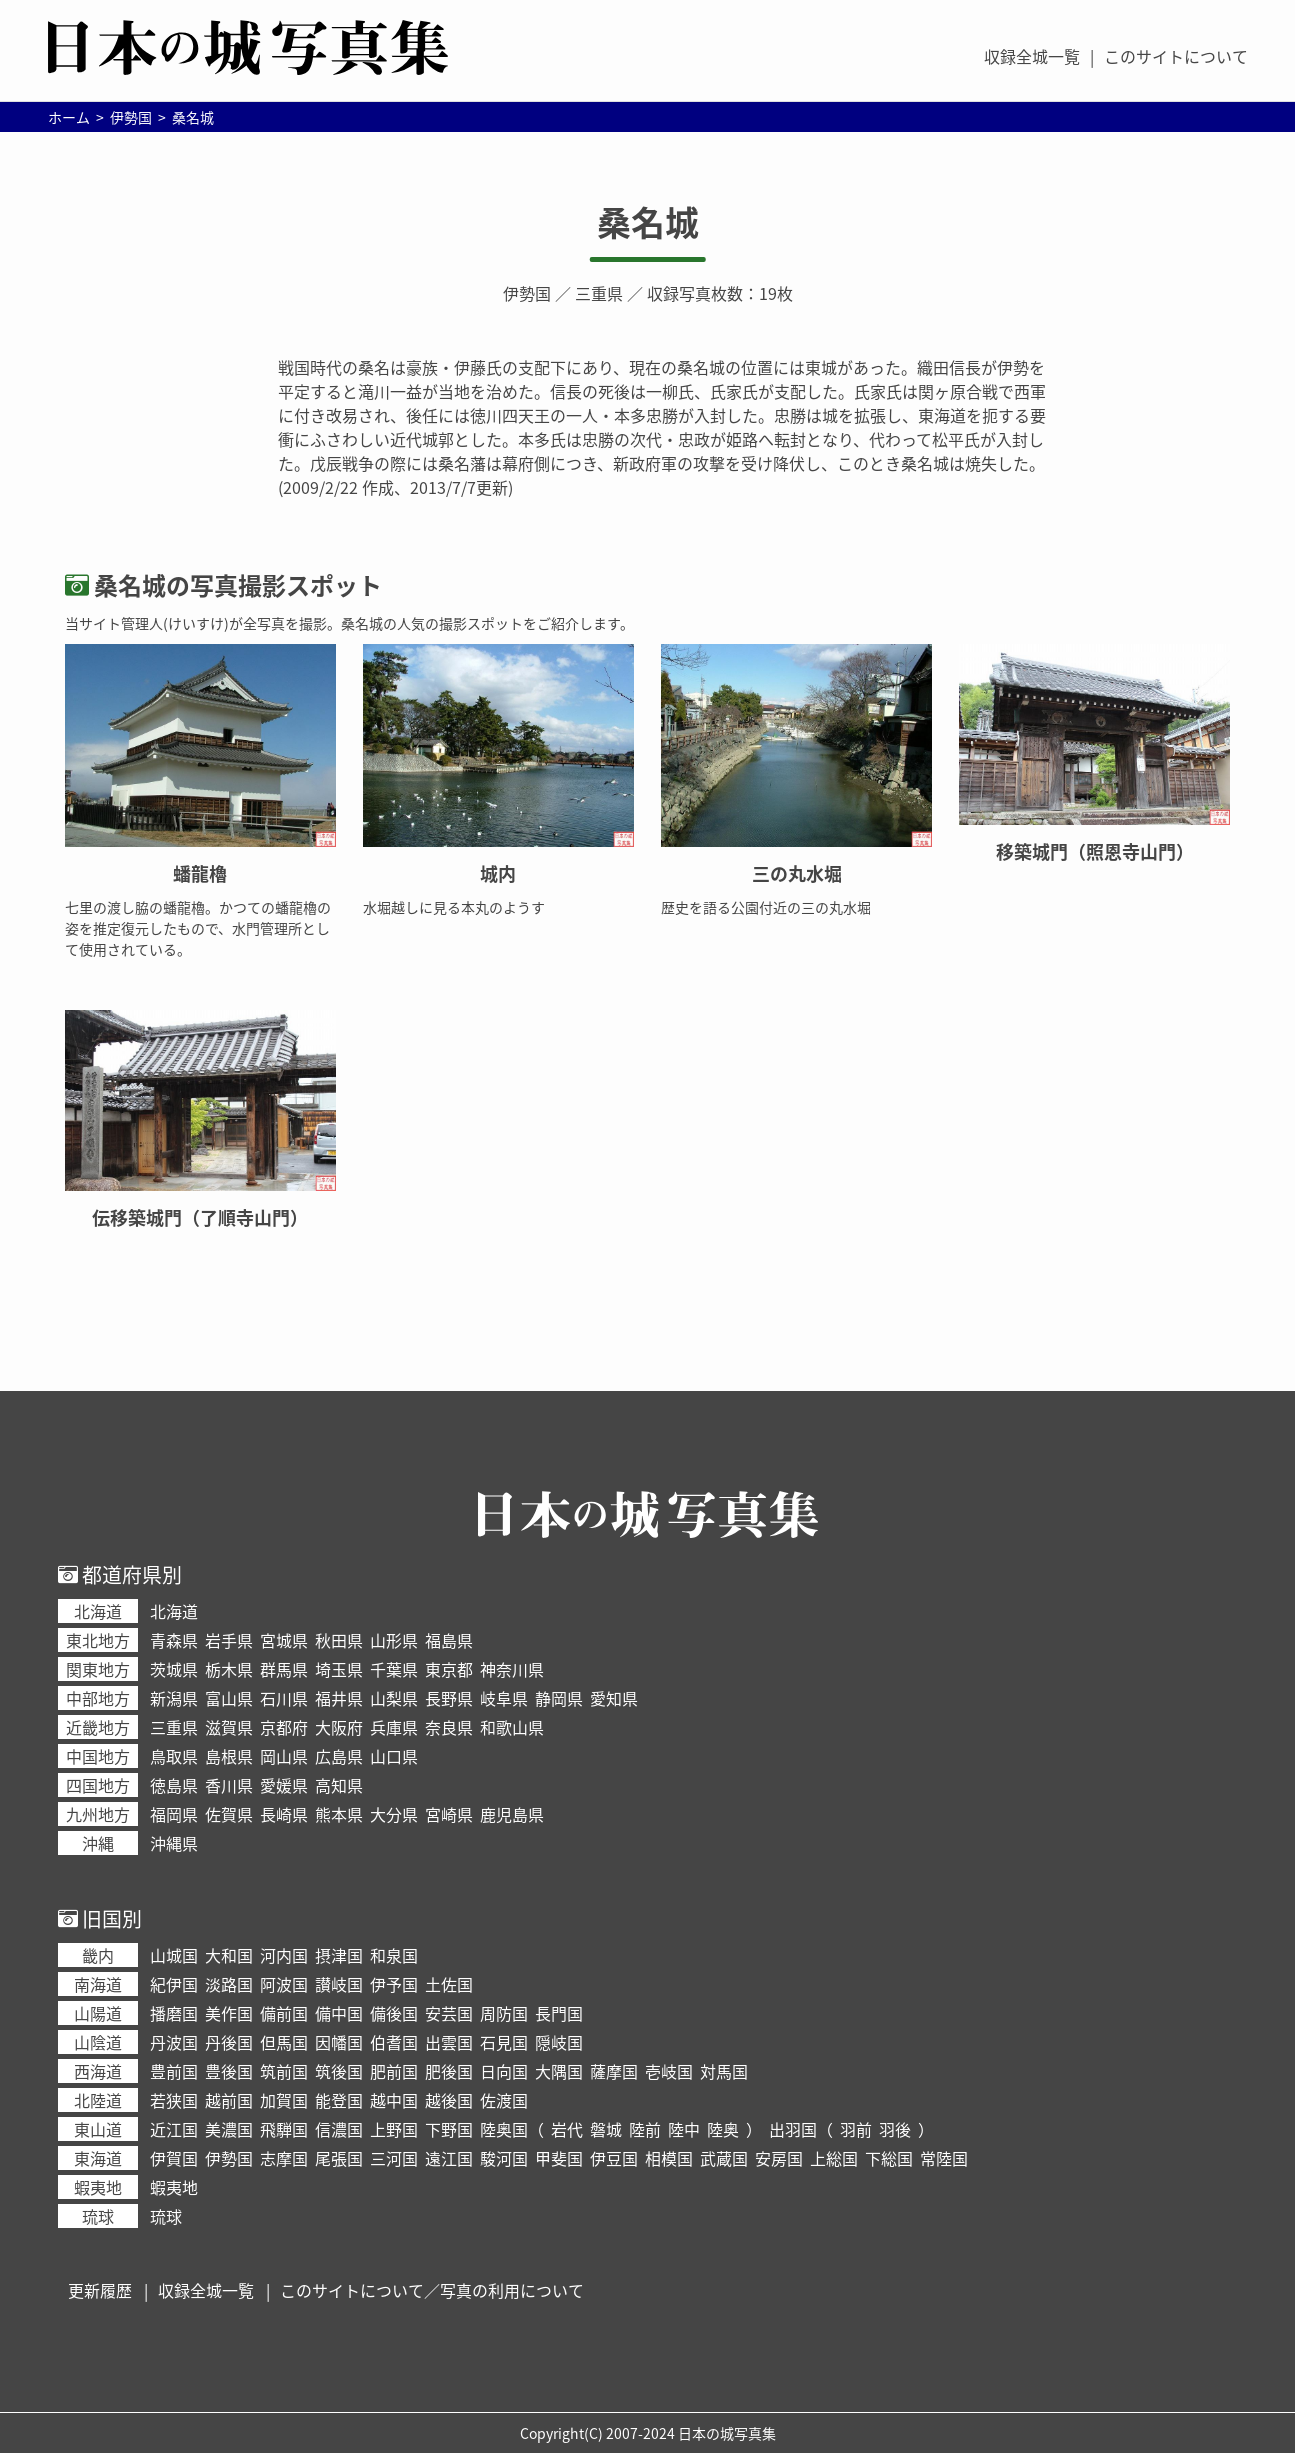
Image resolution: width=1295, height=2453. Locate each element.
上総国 (834, 2158)
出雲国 (449, 2042)
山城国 (174, 1955)
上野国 (394, 2129)
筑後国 (339, 2071)
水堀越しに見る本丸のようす (454, 907)
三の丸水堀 (797, 873)
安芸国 (449, 2013)
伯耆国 (394, 2042)
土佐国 (449, 1984)
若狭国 (174, 2100)
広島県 (339, 1756)
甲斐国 (559, 2158)
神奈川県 (512, 1669)
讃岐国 (339, 1984)
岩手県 (229, 1640)
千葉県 (394, 1669)
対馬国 (724, 2071)
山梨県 (394, 1698)
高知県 (339, 1785)
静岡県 (559, 1698)
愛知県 (614, 1698)
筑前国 (284, 2071)
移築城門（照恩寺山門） (1095, 851)
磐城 (606, 2129)
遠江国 (449, 2158)
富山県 (229, 1698)
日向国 (504, 2071)
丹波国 (174, 2042)
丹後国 (229, 2042)
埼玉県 (339, 1669)
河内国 (284, 1955)
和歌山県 (512, 1727)
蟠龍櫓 (200, 873)
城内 (498, 873)
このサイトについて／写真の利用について (432, 2290)
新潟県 (174, 1698)
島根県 (229, 1756)
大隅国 (559, 2071)
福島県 (449, 1640)
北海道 (174, 1611)
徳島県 (174, 1785)
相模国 (669, 2158)
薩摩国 (614, 2071)
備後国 (394, 2013)
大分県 (394, 1814)
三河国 (394, 2158)
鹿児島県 (512, 1814)
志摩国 (284, 2158)
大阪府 (339, 1727)
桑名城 (648, 222)
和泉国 (394, 1955)
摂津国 (339, 1955)
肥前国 (394, 2071)
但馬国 (284, 2042)
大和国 (229, 1955)
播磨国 (174, 2013)
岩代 (567, 2129)
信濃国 (339, 2129)
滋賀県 (229, 1727)
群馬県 (284, 1669)
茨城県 (174, 1669)
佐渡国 (504, 2100)
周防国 (504, 2013)
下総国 (889, 2158)
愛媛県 (284, 1785)
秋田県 (339, 1640)
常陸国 (944, 2158)
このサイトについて (1176, 56)
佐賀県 (229, 1814)
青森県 (174, 1640)
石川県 (284, 1698)
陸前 (645, 2129)
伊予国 (394, 1984)
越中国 (394, 2100)
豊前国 (174, 2071)
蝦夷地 (174, 2187)
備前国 (284, 2013)
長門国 (559, 2013)
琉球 (166, 2216)
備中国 (339, 2013)
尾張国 (339, 2158)
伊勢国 (527, 293)
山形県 (394, 1640)
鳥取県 (174, 1756)
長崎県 (284, 1814)
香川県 (229, 1785)
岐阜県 (504, 1698)
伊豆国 (614, 2158)
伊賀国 (174, 2158)
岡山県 (284, 1756)
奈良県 (449, 1727)
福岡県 (174, 1814)
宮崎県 (449, 1814)
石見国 (504, 2042)
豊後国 (229, 2071)
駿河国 (504, 2158)
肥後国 (449, 2071)
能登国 (339, 2100)
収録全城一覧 (1032, 56)
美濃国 (229, 2129)
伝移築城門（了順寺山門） (200, 1217)
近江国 (174, 2129)
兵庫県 (394, 1727)
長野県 (449, 1698)
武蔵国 (724, 2158)
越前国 (229, 2100)
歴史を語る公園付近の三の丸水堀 (766, 907)
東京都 (449, 1669)
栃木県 (229, 1669)
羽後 (895, 2129)
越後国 (449, 2100)
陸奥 (723, 2129)
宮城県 (284, 1640)
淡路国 (229, 1984)
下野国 (449, 2129)
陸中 (684, 2129)
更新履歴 (100, 2290)
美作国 (229, 2013)
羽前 (856, 2129)
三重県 (599, 293)
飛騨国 (284, 2129)
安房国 (779, 2158)
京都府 (284, 1727)
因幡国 (339, 2042)
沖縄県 (174, 1843)
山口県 (394, 1756)
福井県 (339, 1698)
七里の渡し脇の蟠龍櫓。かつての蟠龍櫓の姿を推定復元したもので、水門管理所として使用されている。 (198, 928)
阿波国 (284, 1984)
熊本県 (339, 1814)
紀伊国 (174, 1984)
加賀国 (284, 2100)
